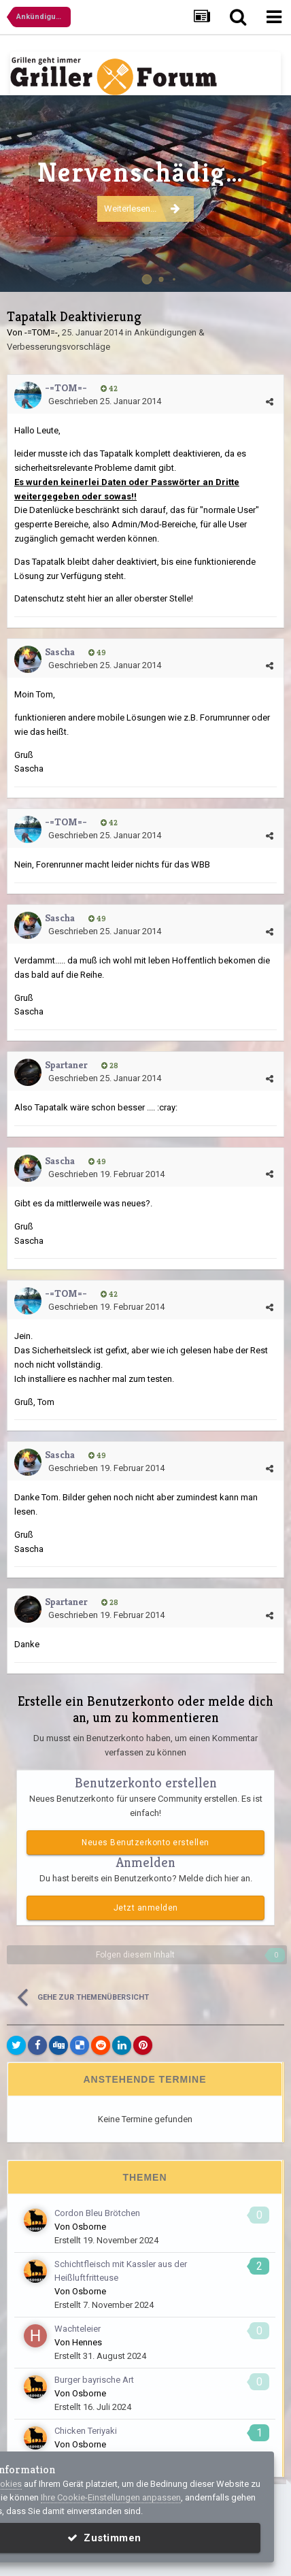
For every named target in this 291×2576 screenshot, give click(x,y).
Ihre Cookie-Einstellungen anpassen (111, 2497)
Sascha (60, 651)
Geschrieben (104, 401)
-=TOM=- (41, 332)
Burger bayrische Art (94, 2380)
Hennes (87, 2342)
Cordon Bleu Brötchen (97, 2213)
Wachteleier (77, 2329)
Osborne (89, 2227)
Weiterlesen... (142, 222)
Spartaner (66, 1064)
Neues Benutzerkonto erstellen (145, 1842)
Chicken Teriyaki (85, 2431)
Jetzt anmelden (146, 1908)
